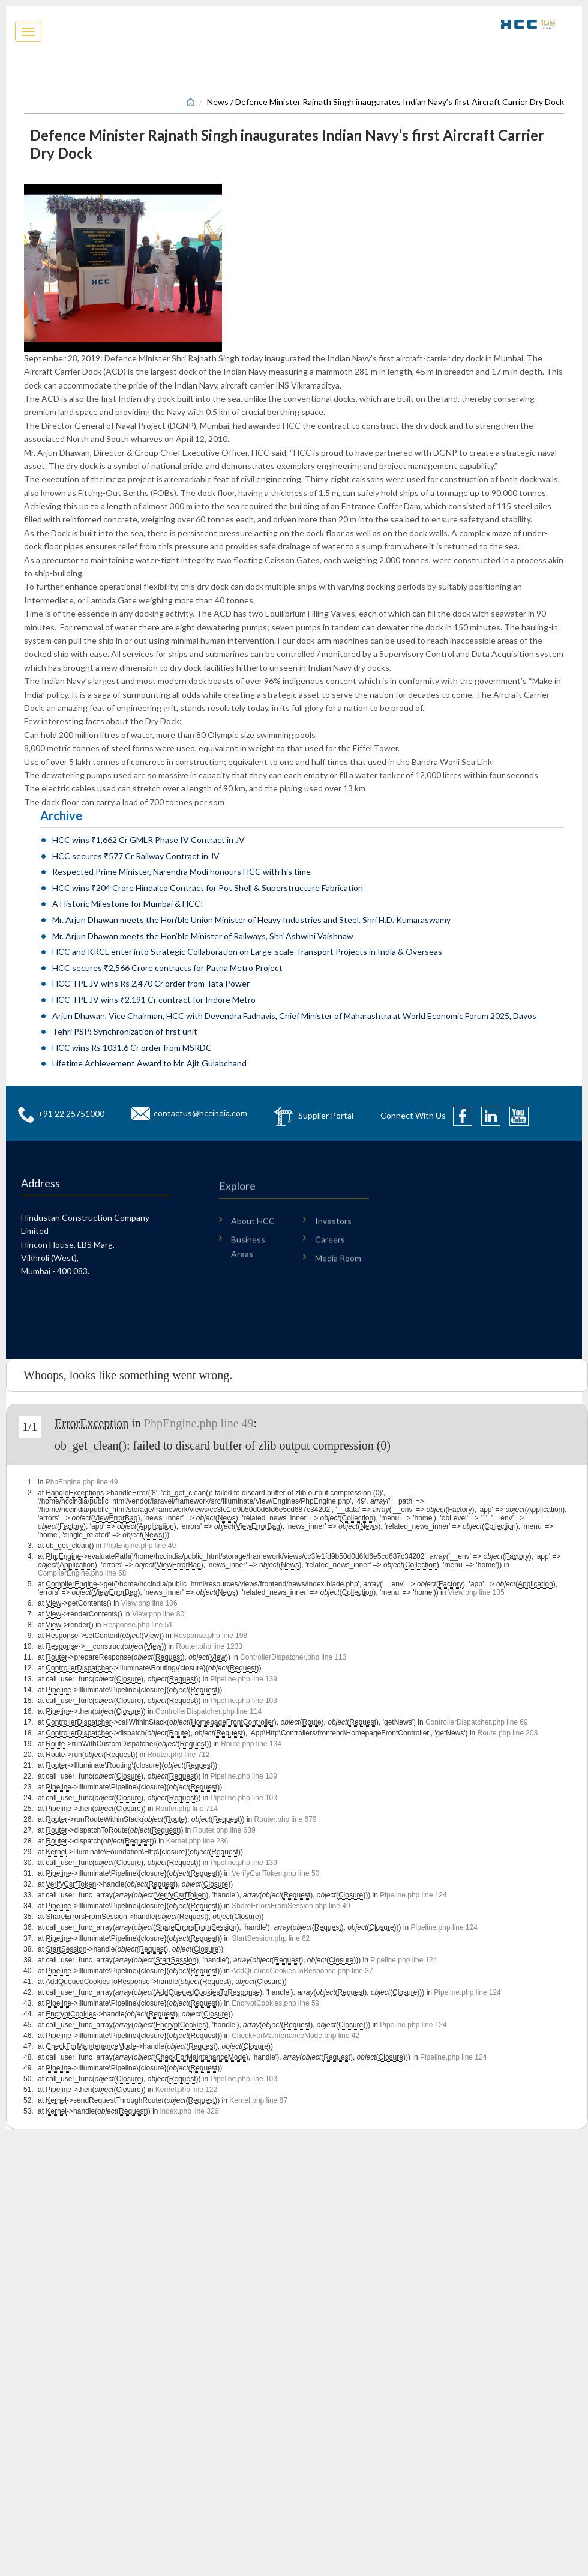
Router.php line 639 (224, 1830)
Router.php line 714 (186, 1808)
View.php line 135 (476, 1592)
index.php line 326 (189, 2111)
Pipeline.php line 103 (244, 1700)
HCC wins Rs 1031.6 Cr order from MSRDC (132, 1047)
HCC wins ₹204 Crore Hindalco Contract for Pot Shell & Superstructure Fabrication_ (209, 888)
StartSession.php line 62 (271, 1938)
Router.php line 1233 (209, 1646)
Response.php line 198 (210, 1635)
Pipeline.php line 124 (413, 1895)
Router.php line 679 (285, 1819)
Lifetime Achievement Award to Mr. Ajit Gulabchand (149, 1063)
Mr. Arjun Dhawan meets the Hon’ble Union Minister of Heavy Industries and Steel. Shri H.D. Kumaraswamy (251, 920)
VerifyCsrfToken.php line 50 (275, 1873)
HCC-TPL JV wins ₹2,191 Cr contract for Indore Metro (154, 999)
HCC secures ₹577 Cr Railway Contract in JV (136, 856)
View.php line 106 (149, 1603)
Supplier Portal (325, 1115)
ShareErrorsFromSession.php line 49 (291, 1906)
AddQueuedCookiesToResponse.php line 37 (302, 1971)
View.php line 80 (158, 1614)
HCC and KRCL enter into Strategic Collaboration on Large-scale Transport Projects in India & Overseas (247, 951)
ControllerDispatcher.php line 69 (476, 1722)
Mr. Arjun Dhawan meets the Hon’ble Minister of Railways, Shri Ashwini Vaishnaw (202, 936)
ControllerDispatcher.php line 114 (208, 1711)
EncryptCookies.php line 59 (275, 2003)
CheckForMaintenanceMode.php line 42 (295, 2035)
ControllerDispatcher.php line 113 (293, 1657)
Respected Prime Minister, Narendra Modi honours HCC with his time (181, 871)
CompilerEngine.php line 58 (82, 1573)
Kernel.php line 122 (186, 2089)
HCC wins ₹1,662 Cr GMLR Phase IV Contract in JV (148, 840)
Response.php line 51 (138, 1625)
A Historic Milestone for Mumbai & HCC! (127, 903)
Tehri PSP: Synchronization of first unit (124, 1031)
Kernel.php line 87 (258, 2100)
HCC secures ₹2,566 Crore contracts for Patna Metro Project (167, 968)
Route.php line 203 (508, 1733)
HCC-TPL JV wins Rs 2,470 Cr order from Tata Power (151, 983)
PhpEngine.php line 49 (199, 1423)
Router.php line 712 (178, 1754)
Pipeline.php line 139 (244, 1679)
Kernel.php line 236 (197, 1841)
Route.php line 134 (251, 1744)
